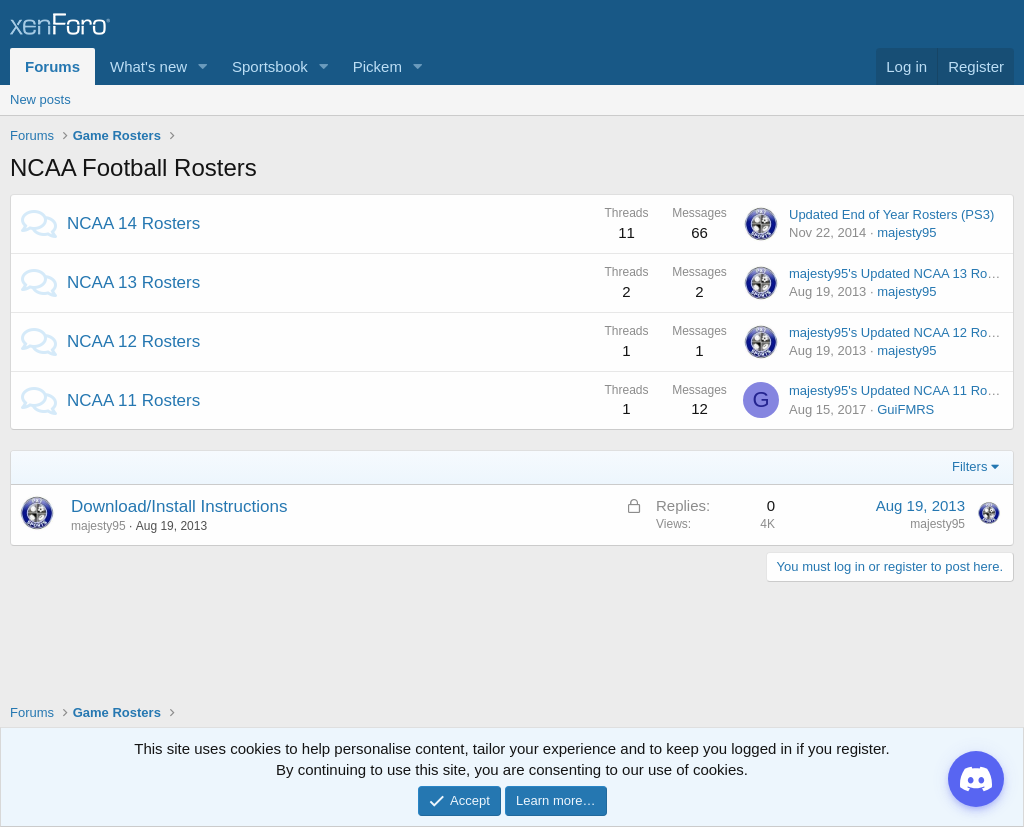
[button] (203, 66)
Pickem (377, 66)
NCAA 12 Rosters (133, 341)
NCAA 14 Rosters (133, 223)
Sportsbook (270, 66)
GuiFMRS (905, 409)
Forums (52, 66)
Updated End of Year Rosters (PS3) (891, 214)
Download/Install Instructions (179, 506)
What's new (148, 66)
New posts (40, 99)
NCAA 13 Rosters (133, 282)
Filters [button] (969, 466)
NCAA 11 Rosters (133, 400)
